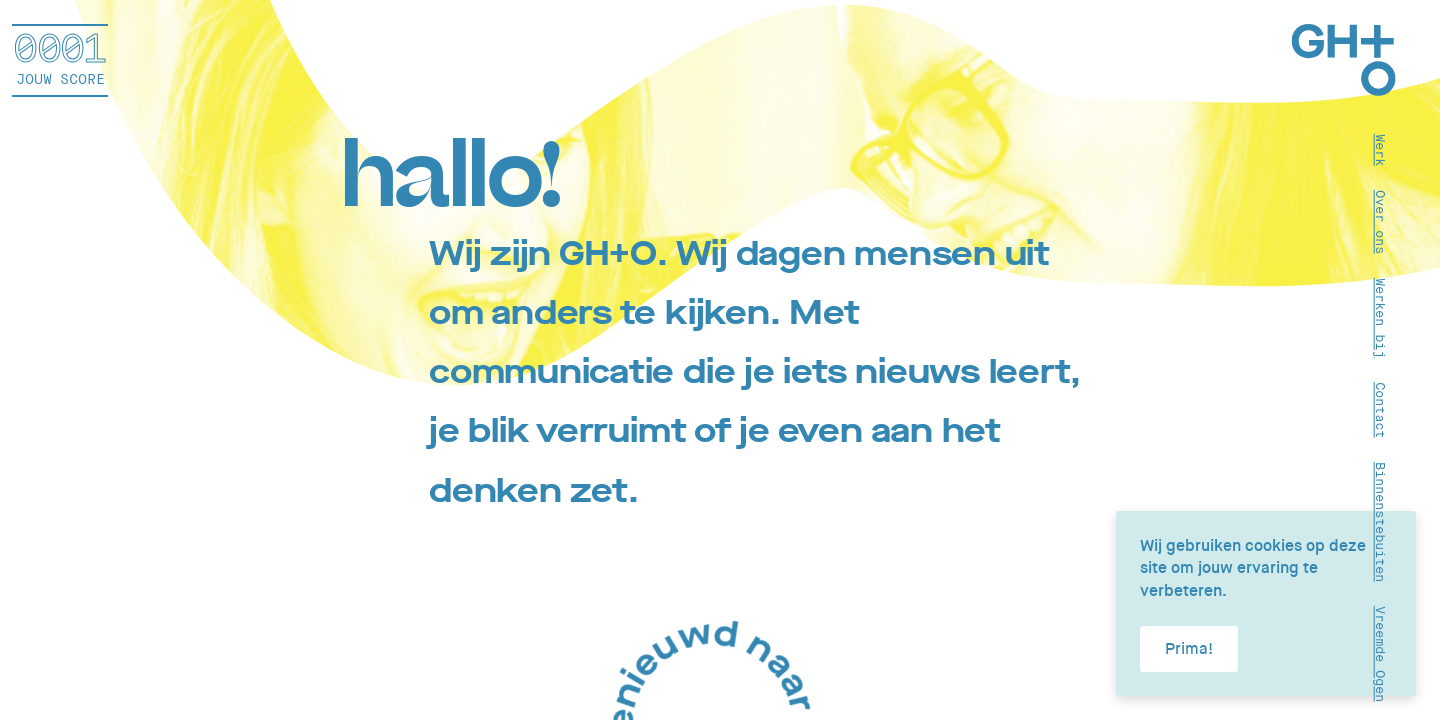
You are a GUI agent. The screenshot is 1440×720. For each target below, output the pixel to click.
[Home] (1344, 63)
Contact (1380, 409)
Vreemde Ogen (1380, 653)
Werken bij (1380, 317)
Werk (1380, 149)
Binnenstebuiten (1380, 521)
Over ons (1380, 221)
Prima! (1189, 648)
